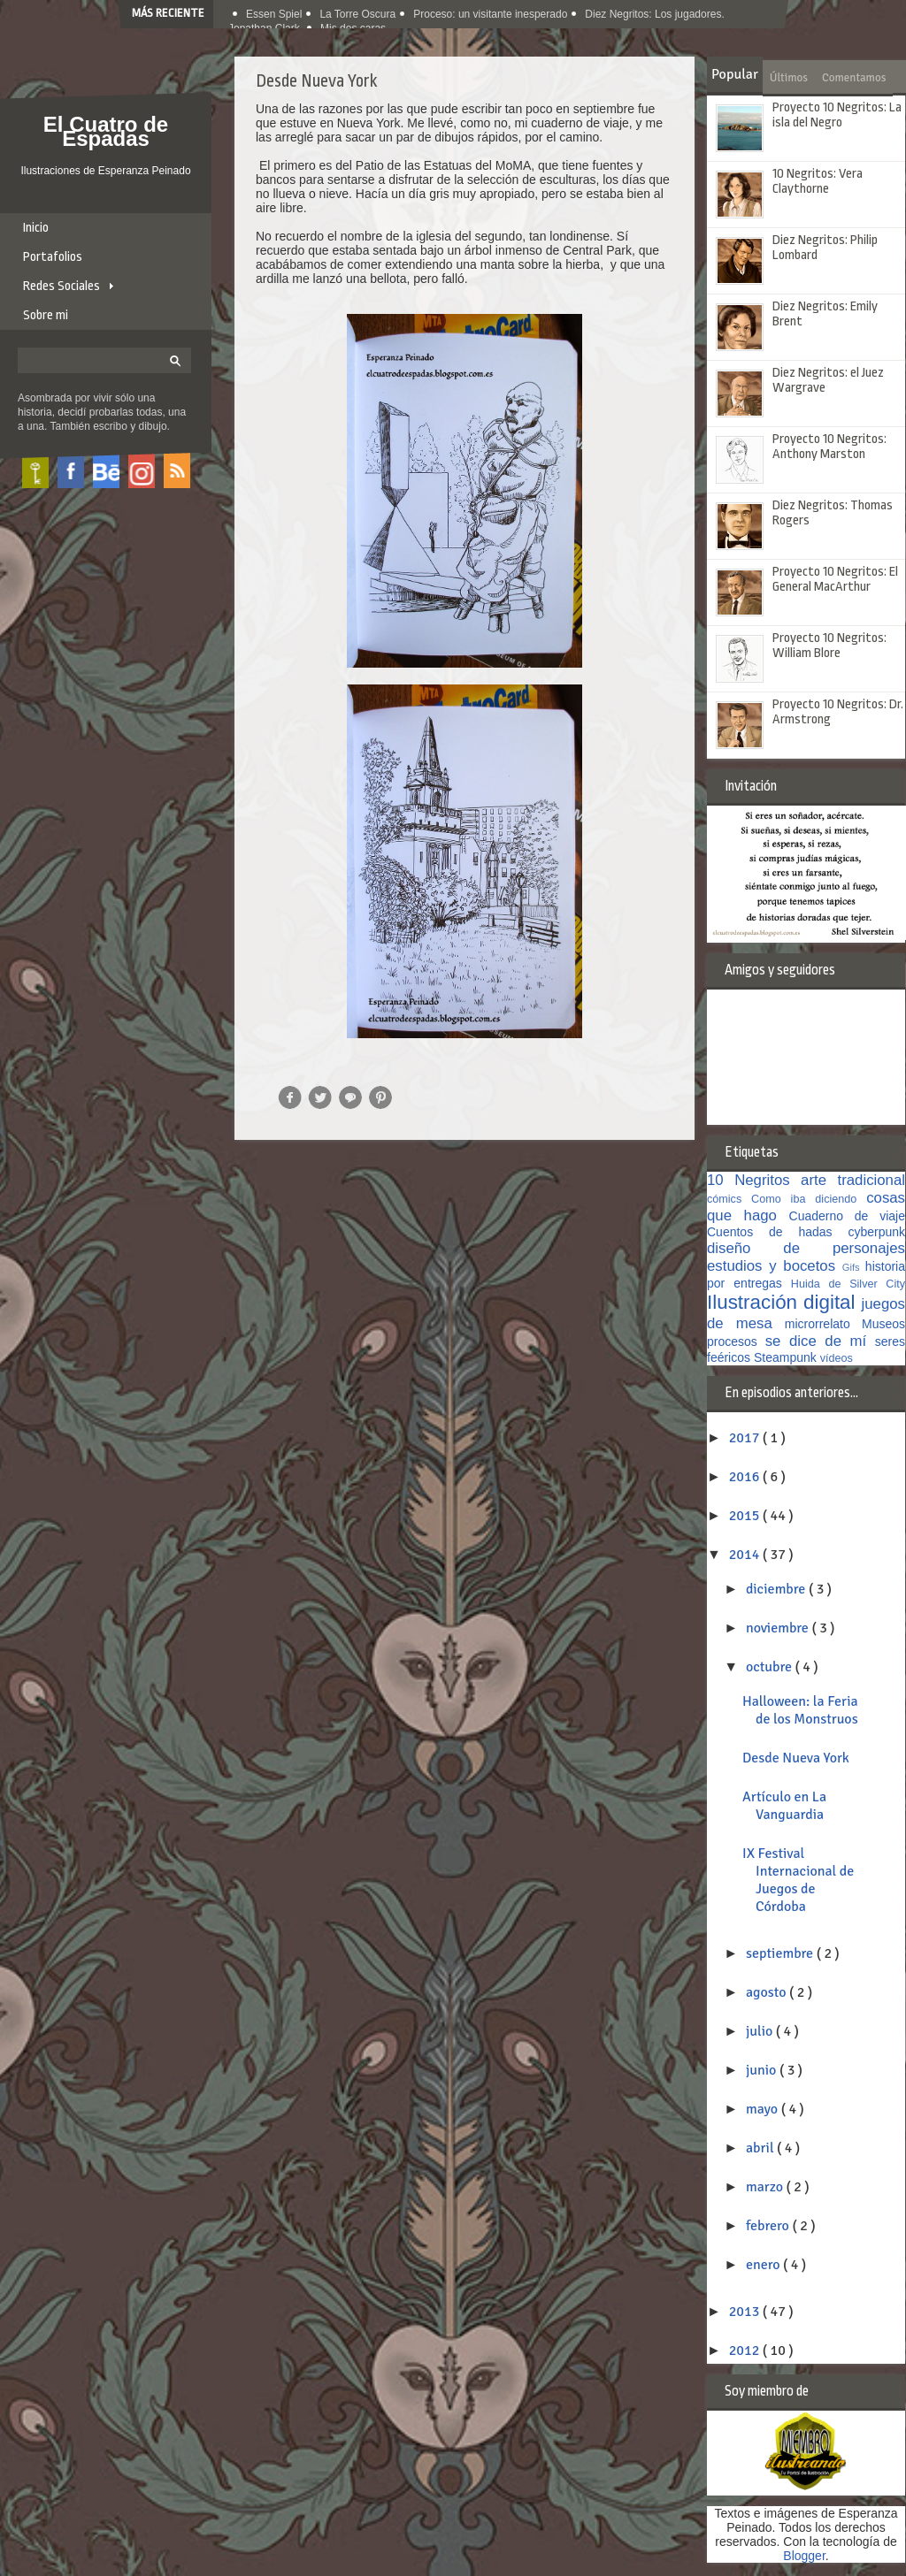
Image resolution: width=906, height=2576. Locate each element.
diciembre (777, 1589)
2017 (746, 1438)
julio (761, 2031)
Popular (734, 74)
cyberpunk (876, 1232)
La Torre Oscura (357, 14)
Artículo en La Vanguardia (784, 1805)
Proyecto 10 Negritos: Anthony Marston (829, 447)
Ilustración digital (784, 1302)
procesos (736, 1341)
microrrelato (823, 1324)
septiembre (781, 1953)
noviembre (778, 1628)
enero (764, 2265)
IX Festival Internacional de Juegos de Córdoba (798, 1880)
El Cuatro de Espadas (105, 131)
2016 (746, 1477)
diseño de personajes (806, 1248)
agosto (767, 1992)
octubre (770, 1667)
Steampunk (787, 1357)
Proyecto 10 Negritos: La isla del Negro (837, 115)
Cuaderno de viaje (847, 1216)
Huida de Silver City (848, 1284)
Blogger (804, 2556)
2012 (746, 2350)
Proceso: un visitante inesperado (490, 14)
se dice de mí (820, 1341)
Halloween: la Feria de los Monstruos (800, 1710)
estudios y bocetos (774, 1265)
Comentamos (854, 78)
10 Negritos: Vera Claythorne (817, 181)
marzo (766, 2187)
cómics (729, 1199)
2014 (746, 1554)
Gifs (853, 1267)
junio (762, 2070)
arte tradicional (853, 1180)
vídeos (836, 1358)
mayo (763, 2109)
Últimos (789, 78)
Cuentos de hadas (777, 1232)
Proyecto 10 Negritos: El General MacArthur (835, 579)
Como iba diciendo (808, 1199)
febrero (769, 2226)
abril (761, 2148)
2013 (746, 2311)
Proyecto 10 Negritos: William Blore (829, 646)
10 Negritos (754, 1180)
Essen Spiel (274, 14)
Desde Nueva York (795, 1758)
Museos (883, 1324)
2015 (746, 1516)
